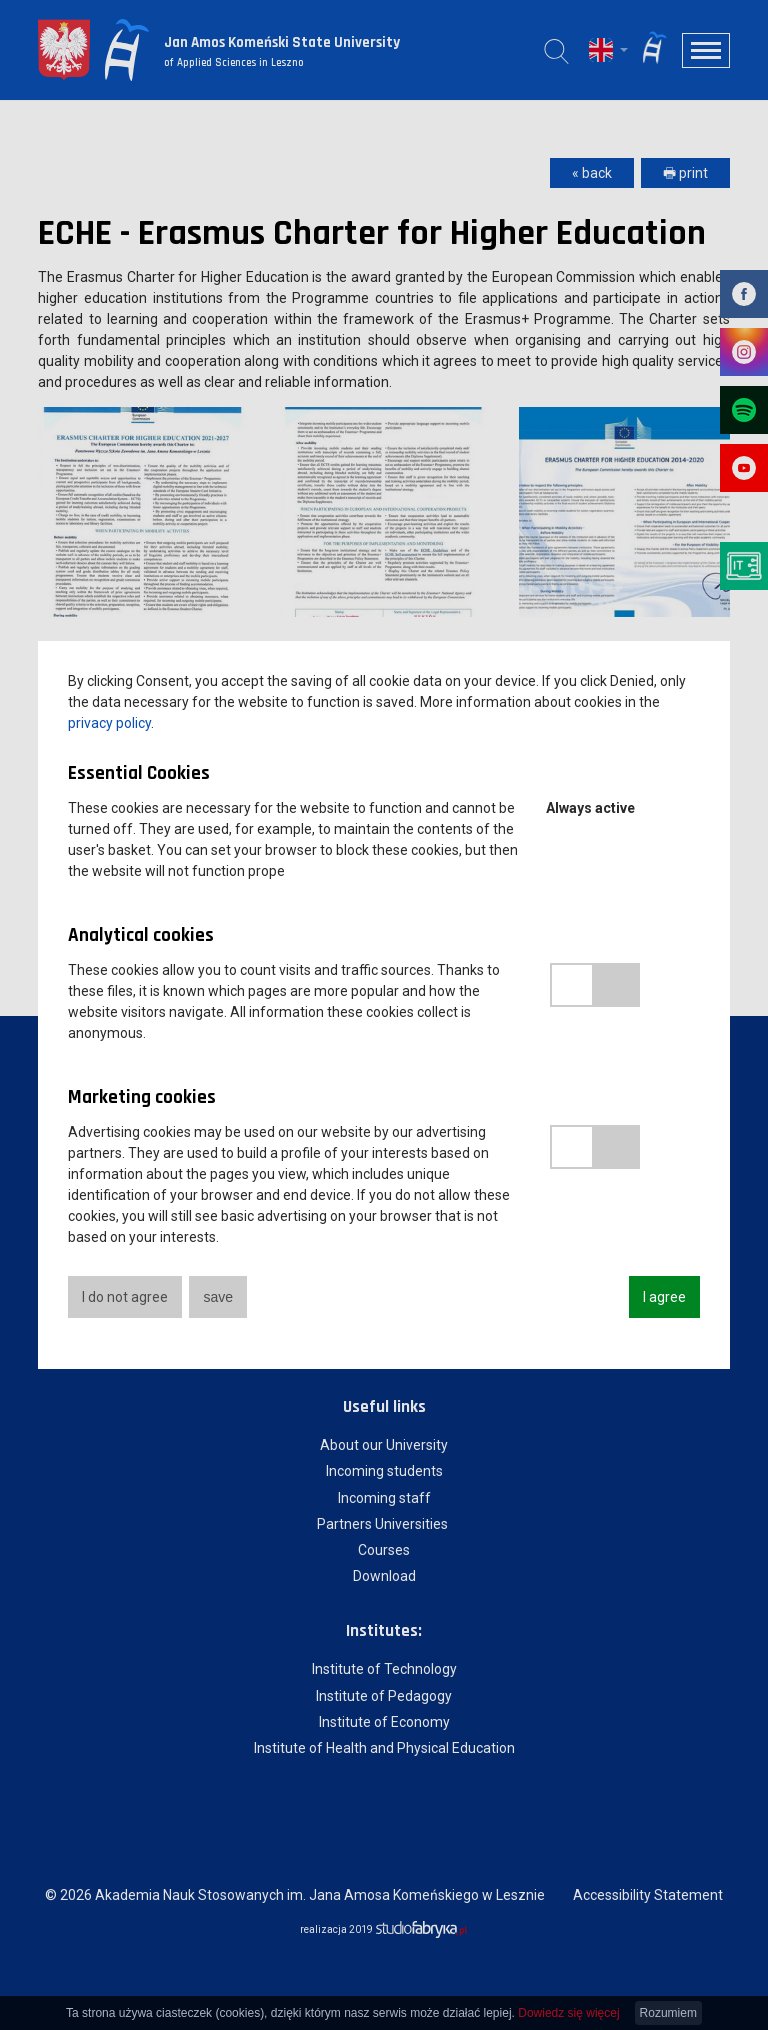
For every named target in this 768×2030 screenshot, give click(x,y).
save (218, 1297)
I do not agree (125, 1297)
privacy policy (109, 723)
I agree (664, 1297)
